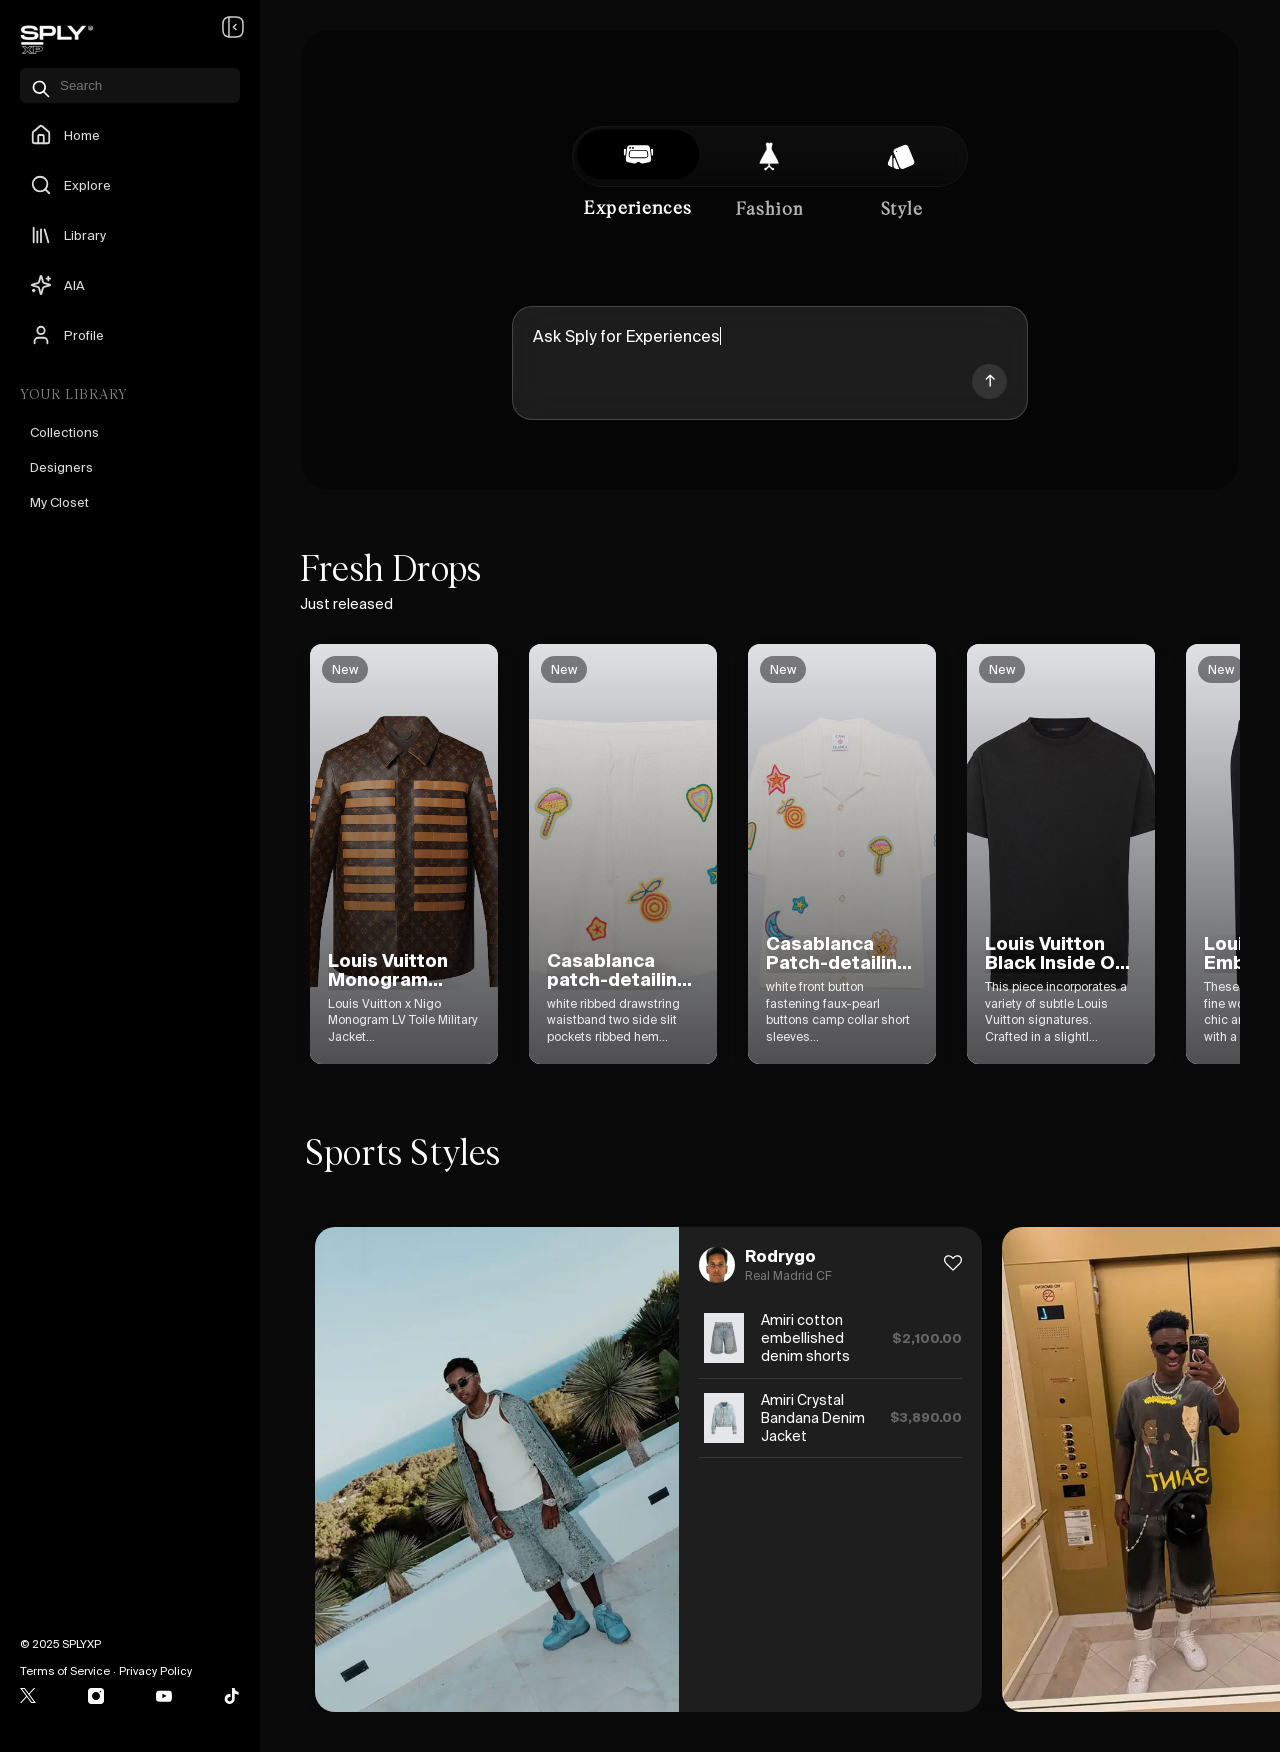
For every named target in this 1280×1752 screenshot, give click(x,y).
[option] (333, 854)
